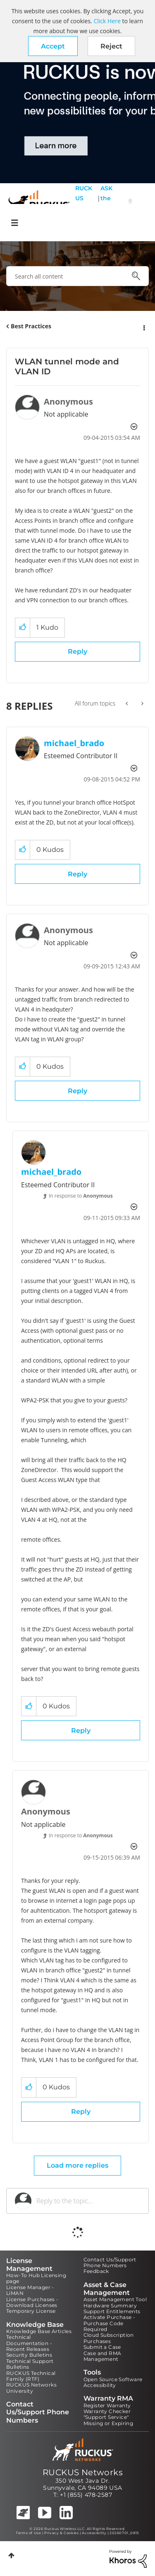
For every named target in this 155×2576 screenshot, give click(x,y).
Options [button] (143, 327)
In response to (81, 1195)
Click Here (106, 21)
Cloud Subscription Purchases (108, 2338)
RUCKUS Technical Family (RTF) (30, 2376)
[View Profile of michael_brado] (74, 743)
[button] (53, 46)
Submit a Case (102, 2347)
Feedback (96, 2271)
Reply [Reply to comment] (77, 874)
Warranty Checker (107, 2411)
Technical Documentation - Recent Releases (29, 2343)
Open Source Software (113, 2379)
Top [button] (11, 2555)
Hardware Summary (110, 2305)
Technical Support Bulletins (30, 2364)
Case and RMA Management (102, 2356)
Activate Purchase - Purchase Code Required (109, 2323)
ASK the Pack (106, 203)
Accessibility (99, 2385)
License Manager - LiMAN (30, 2290)
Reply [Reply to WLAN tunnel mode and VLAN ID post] (77, 651)
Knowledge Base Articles (39, 2331)
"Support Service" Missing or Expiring (108, 2420)
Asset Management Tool (115, 2299)
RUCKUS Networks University (31, 2388)
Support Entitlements (112, 2311)
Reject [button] (111, 46)
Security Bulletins (29, 2355)
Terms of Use (28, 2533)
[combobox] (77, 276)
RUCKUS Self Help (83, 203)
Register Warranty (107, 2405)
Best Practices (31, 326)
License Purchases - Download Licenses (32, 2302)
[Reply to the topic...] (88, 2201)
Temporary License (31, 2311)
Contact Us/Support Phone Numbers (109, 2262)
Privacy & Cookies (61, 2533)
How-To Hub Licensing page (36, 2278)
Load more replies (77, 2165)
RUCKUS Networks (83, 2472)
